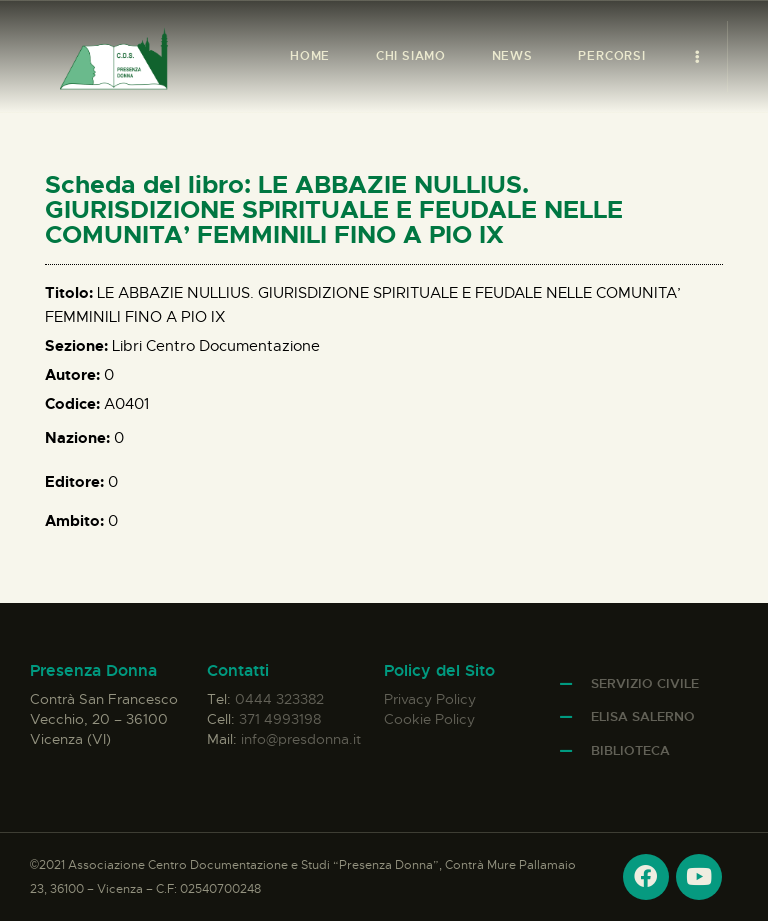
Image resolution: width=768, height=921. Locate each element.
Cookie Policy (429, 719)
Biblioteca (630, 750)
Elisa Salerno (643, 716)
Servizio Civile (645, 683)
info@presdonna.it (301, 739)
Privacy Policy (430, 699)
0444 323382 (279, 699)
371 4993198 (280, 719)
